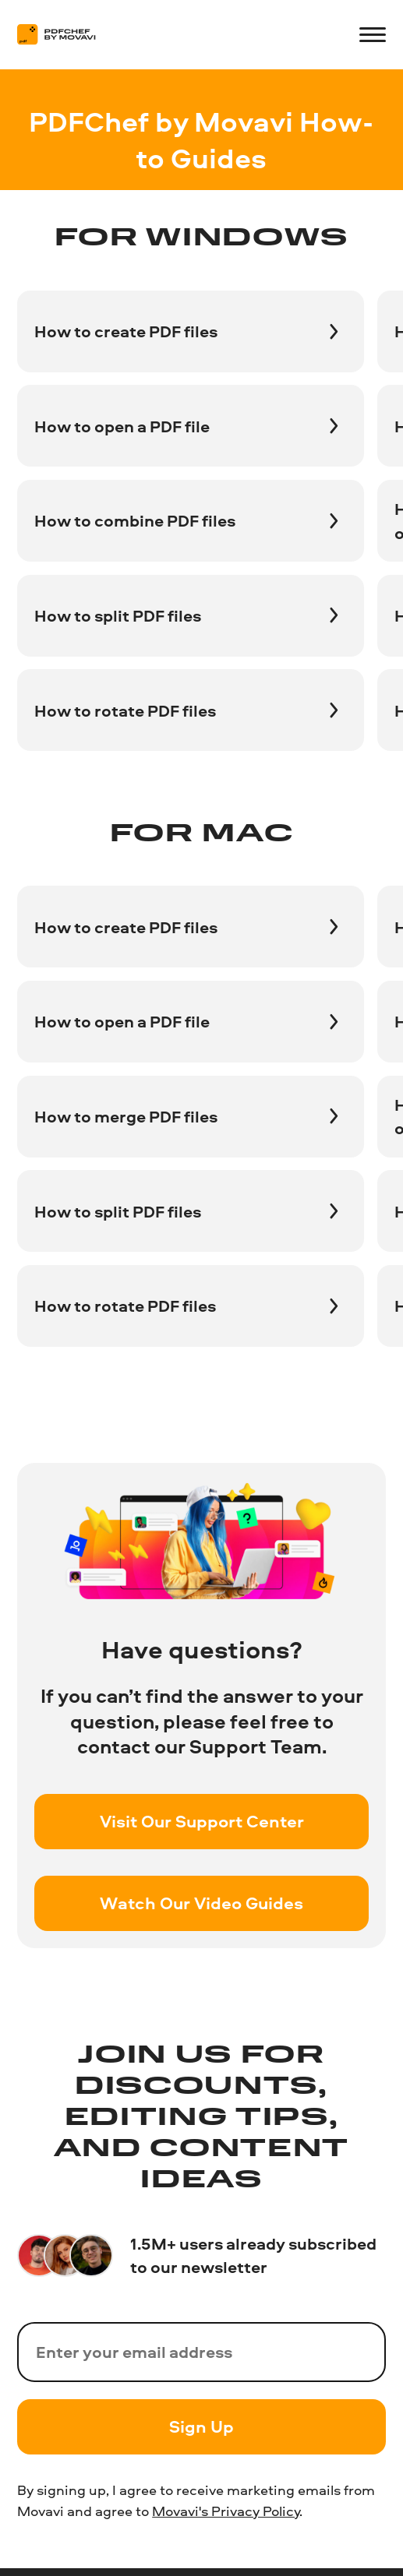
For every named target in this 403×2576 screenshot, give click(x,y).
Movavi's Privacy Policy (225, 2511)
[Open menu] (372, 35)
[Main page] (65, 34)
